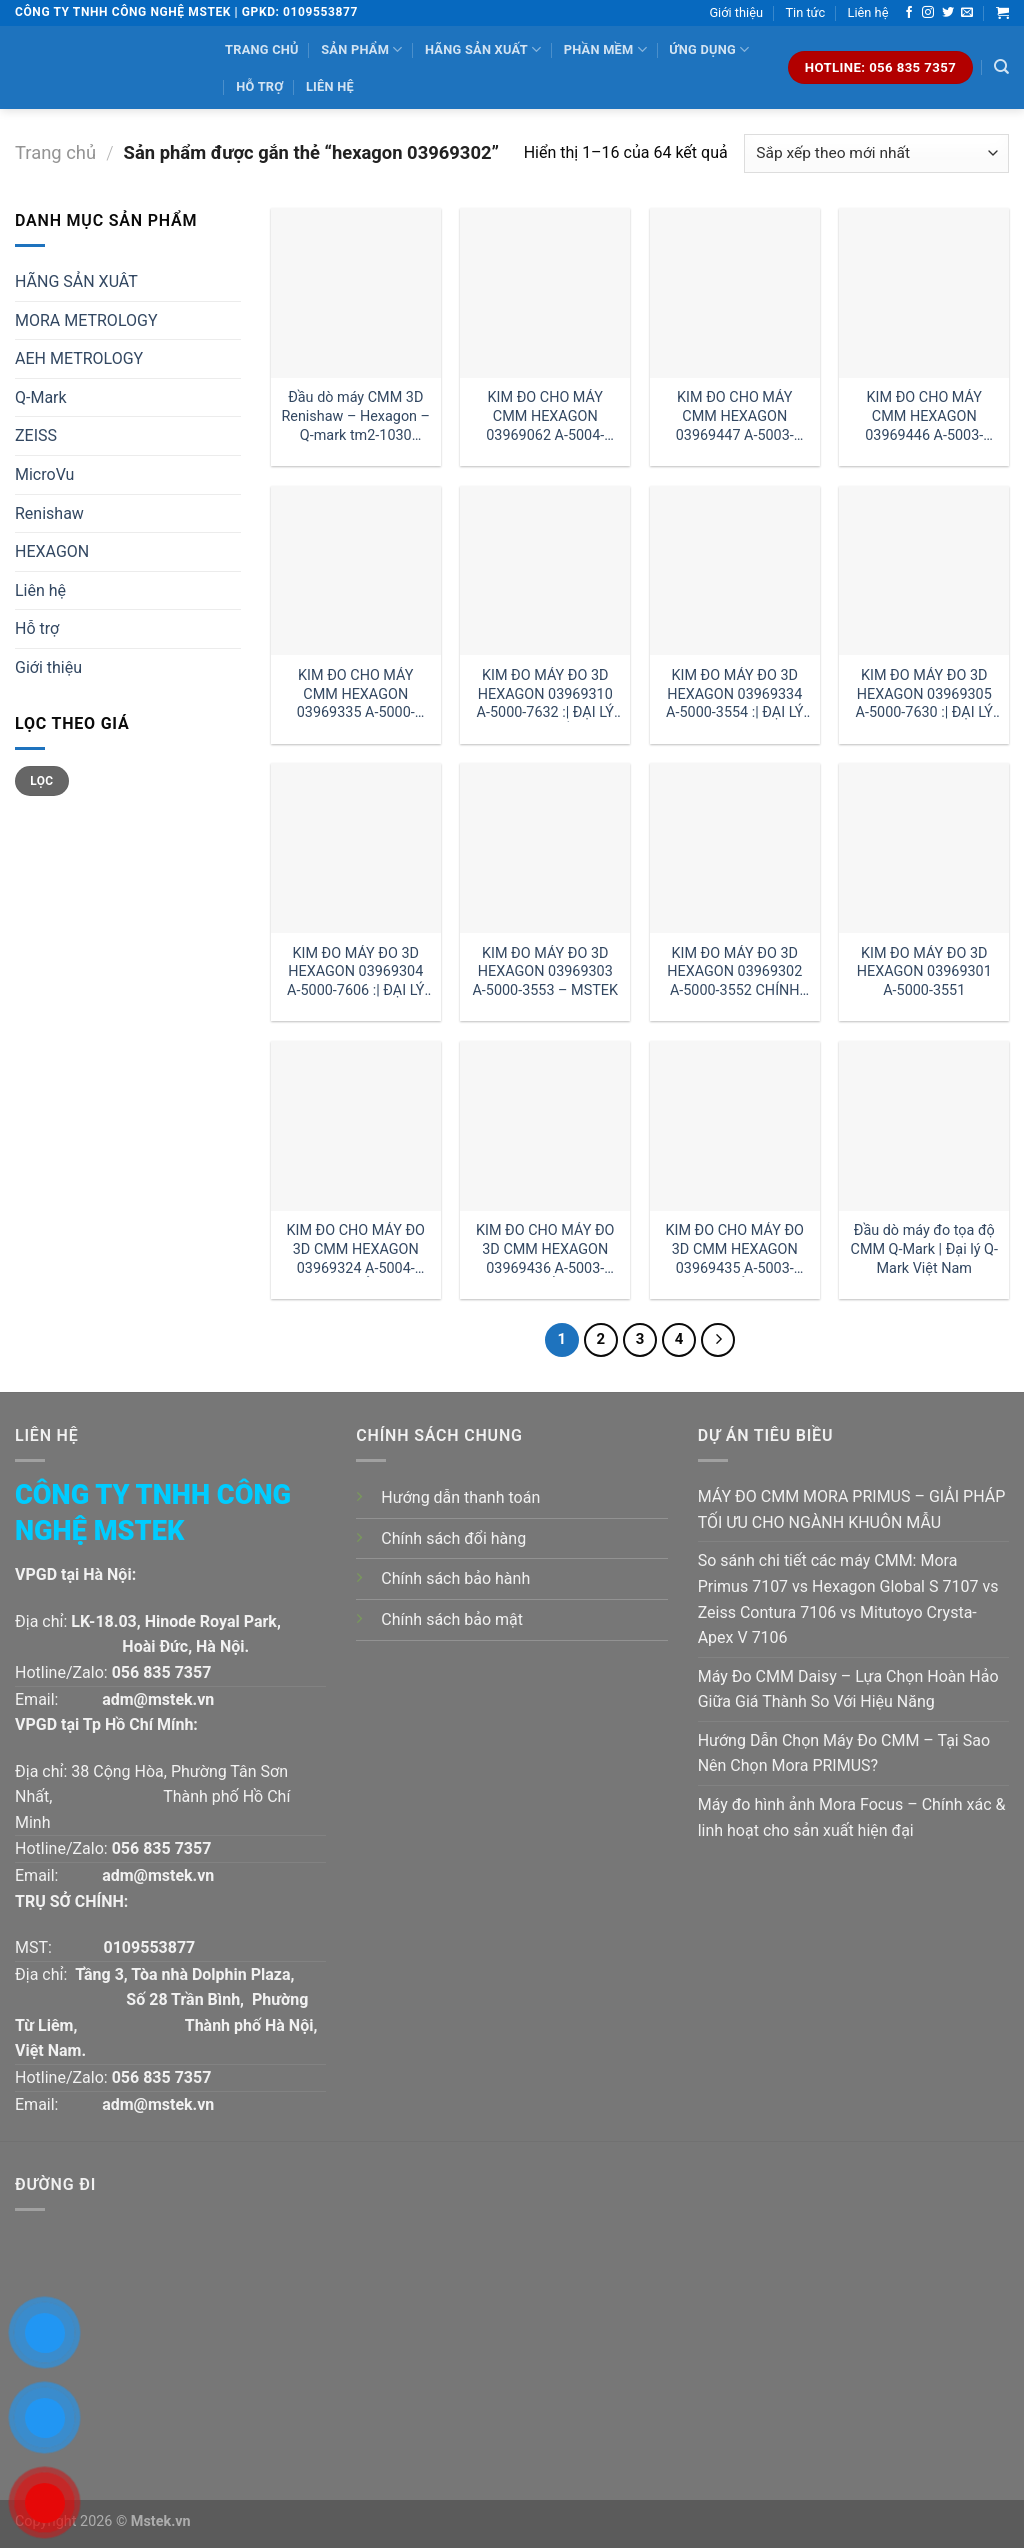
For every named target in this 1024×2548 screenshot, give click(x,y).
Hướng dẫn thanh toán (460, 1497)
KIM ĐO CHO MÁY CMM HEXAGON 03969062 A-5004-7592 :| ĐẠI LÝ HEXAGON (545, 416)
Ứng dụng (709, 49)
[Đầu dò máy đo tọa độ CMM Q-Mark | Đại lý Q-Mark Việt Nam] (924, 1126)
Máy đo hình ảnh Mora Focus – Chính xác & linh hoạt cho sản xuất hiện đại (852, 1817)
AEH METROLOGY (79, 358)
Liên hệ (868, 12)
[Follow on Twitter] (948, 13)
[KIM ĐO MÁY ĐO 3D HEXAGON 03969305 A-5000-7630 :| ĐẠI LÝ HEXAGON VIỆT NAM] (924, 571)
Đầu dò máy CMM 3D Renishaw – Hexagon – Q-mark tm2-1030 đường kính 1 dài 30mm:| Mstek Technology (355, 416)
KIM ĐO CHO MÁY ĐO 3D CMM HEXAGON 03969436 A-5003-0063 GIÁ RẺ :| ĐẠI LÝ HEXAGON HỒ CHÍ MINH (545, 1249)
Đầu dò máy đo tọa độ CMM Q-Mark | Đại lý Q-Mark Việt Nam (924, 1249)
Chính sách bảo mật (452, 1619)
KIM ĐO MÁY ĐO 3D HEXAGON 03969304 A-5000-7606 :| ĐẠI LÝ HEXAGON (355, 972)
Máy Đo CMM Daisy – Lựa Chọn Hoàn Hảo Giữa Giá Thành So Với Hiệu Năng (848, 1689)
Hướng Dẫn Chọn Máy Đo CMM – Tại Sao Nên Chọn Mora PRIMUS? (844, 1753)
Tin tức (805, 12)
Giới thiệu (736, 12)
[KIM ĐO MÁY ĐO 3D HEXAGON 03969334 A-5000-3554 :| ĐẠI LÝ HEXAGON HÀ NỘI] (735, 571)
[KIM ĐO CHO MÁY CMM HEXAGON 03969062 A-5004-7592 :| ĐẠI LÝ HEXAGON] (545, 293)
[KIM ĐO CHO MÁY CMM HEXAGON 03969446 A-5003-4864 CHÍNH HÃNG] (924, 293)
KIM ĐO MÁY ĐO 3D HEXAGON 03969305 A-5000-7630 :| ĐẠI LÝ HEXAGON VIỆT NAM (924, 694)
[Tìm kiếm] (1001, 67)
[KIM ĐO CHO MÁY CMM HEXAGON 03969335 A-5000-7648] (356, 571)
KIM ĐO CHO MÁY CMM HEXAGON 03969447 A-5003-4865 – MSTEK (735, 416)
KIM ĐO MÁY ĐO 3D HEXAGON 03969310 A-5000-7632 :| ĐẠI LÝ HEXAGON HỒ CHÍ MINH (545, 694)
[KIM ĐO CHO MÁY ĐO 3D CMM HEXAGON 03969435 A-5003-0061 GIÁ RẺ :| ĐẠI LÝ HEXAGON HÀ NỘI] (735, 1126)
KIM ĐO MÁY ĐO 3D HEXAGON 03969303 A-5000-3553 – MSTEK (545, 972)
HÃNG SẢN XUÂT (76, 281)
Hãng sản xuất (483, 49)
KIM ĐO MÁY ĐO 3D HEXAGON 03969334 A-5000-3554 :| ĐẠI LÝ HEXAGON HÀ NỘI (734, 694)
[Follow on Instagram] (928, 13)
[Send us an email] (967, 13)
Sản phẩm (361, 49)
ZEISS (36, 435)
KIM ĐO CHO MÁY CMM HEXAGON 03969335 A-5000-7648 (356, 694)
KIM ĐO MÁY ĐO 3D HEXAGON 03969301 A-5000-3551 (924, 972)
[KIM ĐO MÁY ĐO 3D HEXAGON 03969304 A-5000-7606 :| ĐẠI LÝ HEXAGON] (356, 848)
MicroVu (44, 474)
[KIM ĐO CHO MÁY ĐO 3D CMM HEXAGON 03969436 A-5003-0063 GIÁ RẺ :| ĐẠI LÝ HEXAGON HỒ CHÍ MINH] (545, 1126)
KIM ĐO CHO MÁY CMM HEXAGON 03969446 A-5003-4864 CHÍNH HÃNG (924, 416)
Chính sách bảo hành (455, 1578)
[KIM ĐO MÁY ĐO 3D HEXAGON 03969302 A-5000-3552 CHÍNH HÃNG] (735, 848)
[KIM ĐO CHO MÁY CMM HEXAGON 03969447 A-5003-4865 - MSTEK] (735, 293)
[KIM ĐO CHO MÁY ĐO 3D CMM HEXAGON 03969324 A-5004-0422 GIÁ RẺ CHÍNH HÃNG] (356, 1126)
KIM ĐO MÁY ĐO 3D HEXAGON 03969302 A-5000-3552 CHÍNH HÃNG (734, 972)
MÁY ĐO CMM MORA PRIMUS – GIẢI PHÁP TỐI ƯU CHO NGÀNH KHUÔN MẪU (852, 1509)
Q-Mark (41, 397)
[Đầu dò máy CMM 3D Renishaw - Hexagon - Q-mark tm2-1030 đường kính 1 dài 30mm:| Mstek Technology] (356, 293)
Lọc (41, 781)
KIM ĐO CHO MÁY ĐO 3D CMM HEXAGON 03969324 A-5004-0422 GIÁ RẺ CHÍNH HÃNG (356, 1249)
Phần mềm (605, 49)
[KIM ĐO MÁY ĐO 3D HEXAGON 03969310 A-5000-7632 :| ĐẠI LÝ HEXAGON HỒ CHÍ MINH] (545, 571)
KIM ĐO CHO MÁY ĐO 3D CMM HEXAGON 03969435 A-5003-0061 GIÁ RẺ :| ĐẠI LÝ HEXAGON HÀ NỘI (735, 1249)
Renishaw (49, 513)
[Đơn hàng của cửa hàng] (876, 153)
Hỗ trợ (259, 86)
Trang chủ (262, 49)
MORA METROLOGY (86, 320)
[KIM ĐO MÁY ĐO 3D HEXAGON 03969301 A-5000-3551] (924, 848)
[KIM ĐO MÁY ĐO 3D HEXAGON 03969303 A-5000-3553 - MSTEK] (545, 848)
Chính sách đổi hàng (453, 1538)
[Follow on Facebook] (909, 13)
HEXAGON (52, 551)
